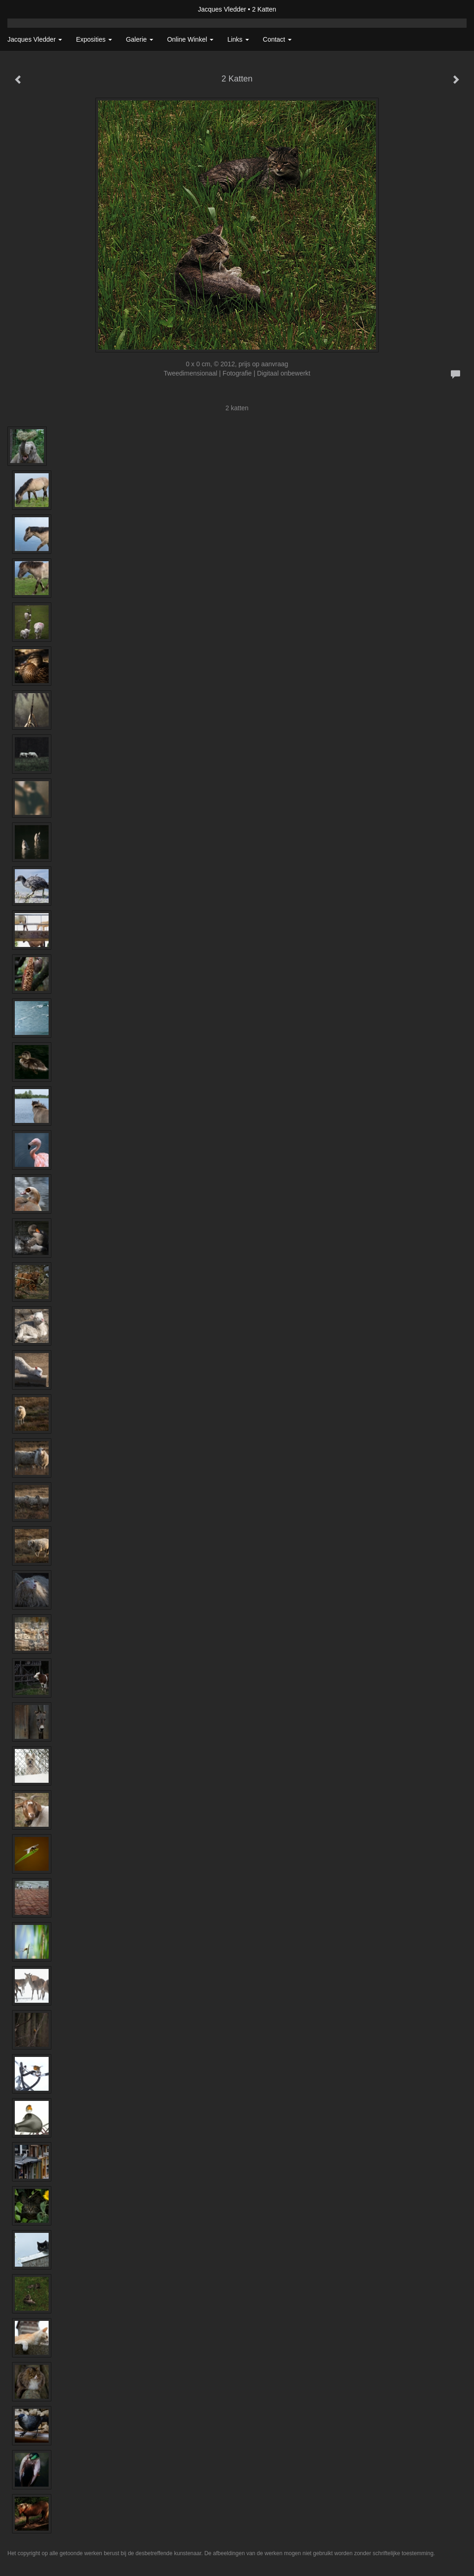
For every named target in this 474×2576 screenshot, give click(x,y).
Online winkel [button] (190, 39)
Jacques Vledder (222, 9)
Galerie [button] (139, 39)
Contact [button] (277, 39)
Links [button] (238, 39)
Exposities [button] (94, 39)
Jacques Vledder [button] (34, 39)
